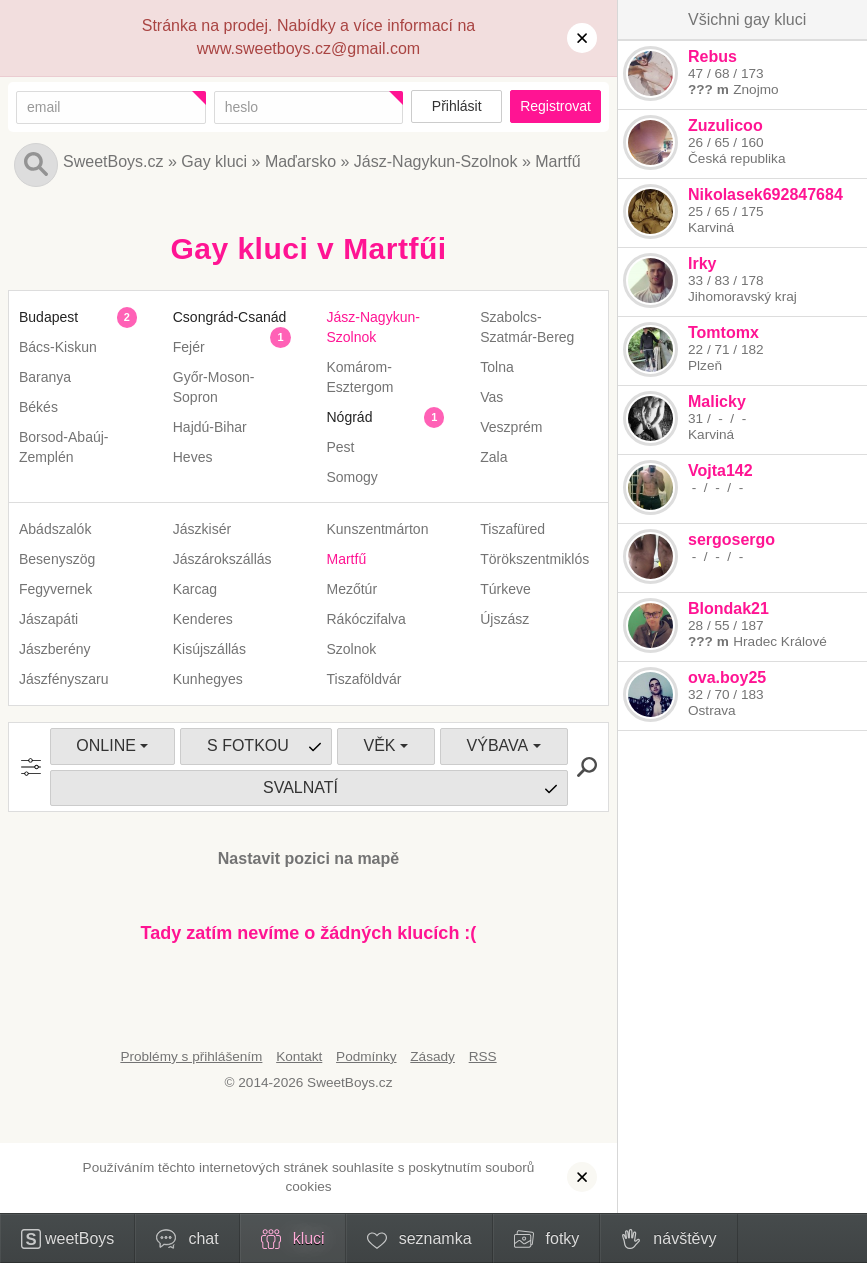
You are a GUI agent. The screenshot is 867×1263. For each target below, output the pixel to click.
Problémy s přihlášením (191, 1056)
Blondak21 (728, 608)
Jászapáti (48, 619)
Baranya (45, 377)
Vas (491, 397)
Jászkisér (202, 529)
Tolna (496, 367)
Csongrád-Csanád (230, 317)
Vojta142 (720, 470)
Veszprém (511, 427)
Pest (341, 447)
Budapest (48, 317)
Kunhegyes (208, 679)
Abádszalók (55, 529)
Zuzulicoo (725, 125)
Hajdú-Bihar (210, 427)
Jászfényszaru (63, 679)
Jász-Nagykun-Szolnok (436, 161)
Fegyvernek (55, 589)
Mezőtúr (352, 589)
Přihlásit (457, 106)
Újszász (504, 619)
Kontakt (299, 1056)
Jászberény (55, 649)
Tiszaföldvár (364, 679)
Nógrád (350, 417)
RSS (483, 1056)
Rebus (712, 56)
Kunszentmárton (378, 529)
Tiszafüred (512, 529)
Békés (38, 407)
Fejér (189, 347)
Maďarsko (300, 161)
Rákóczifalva (366, 619)
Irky (702, 263)
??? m (708, 89)
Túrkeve (505, 589)
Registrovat (555, 106)
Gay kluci (214, 161)
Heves (193, 457)
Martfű (557, 161)
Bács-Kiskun (58, 347)
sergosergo (731, 539)
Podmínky (366, 1056)
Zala (493, 457)
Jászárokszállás (222, 559)
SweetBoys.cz (113, 161)
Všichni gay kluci (747, 19)
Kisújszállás (209, 649)
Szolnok (352, 649)
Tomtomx (723, 332)
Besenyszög (57, 559)
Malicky (717, 401)
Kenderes (203, 619)
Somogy (352, 477)
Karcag (195, 589)
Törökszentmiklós (534, 559)
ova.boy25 (727, 677)
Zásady (432, 1056)
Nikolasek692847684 (765, 194)
